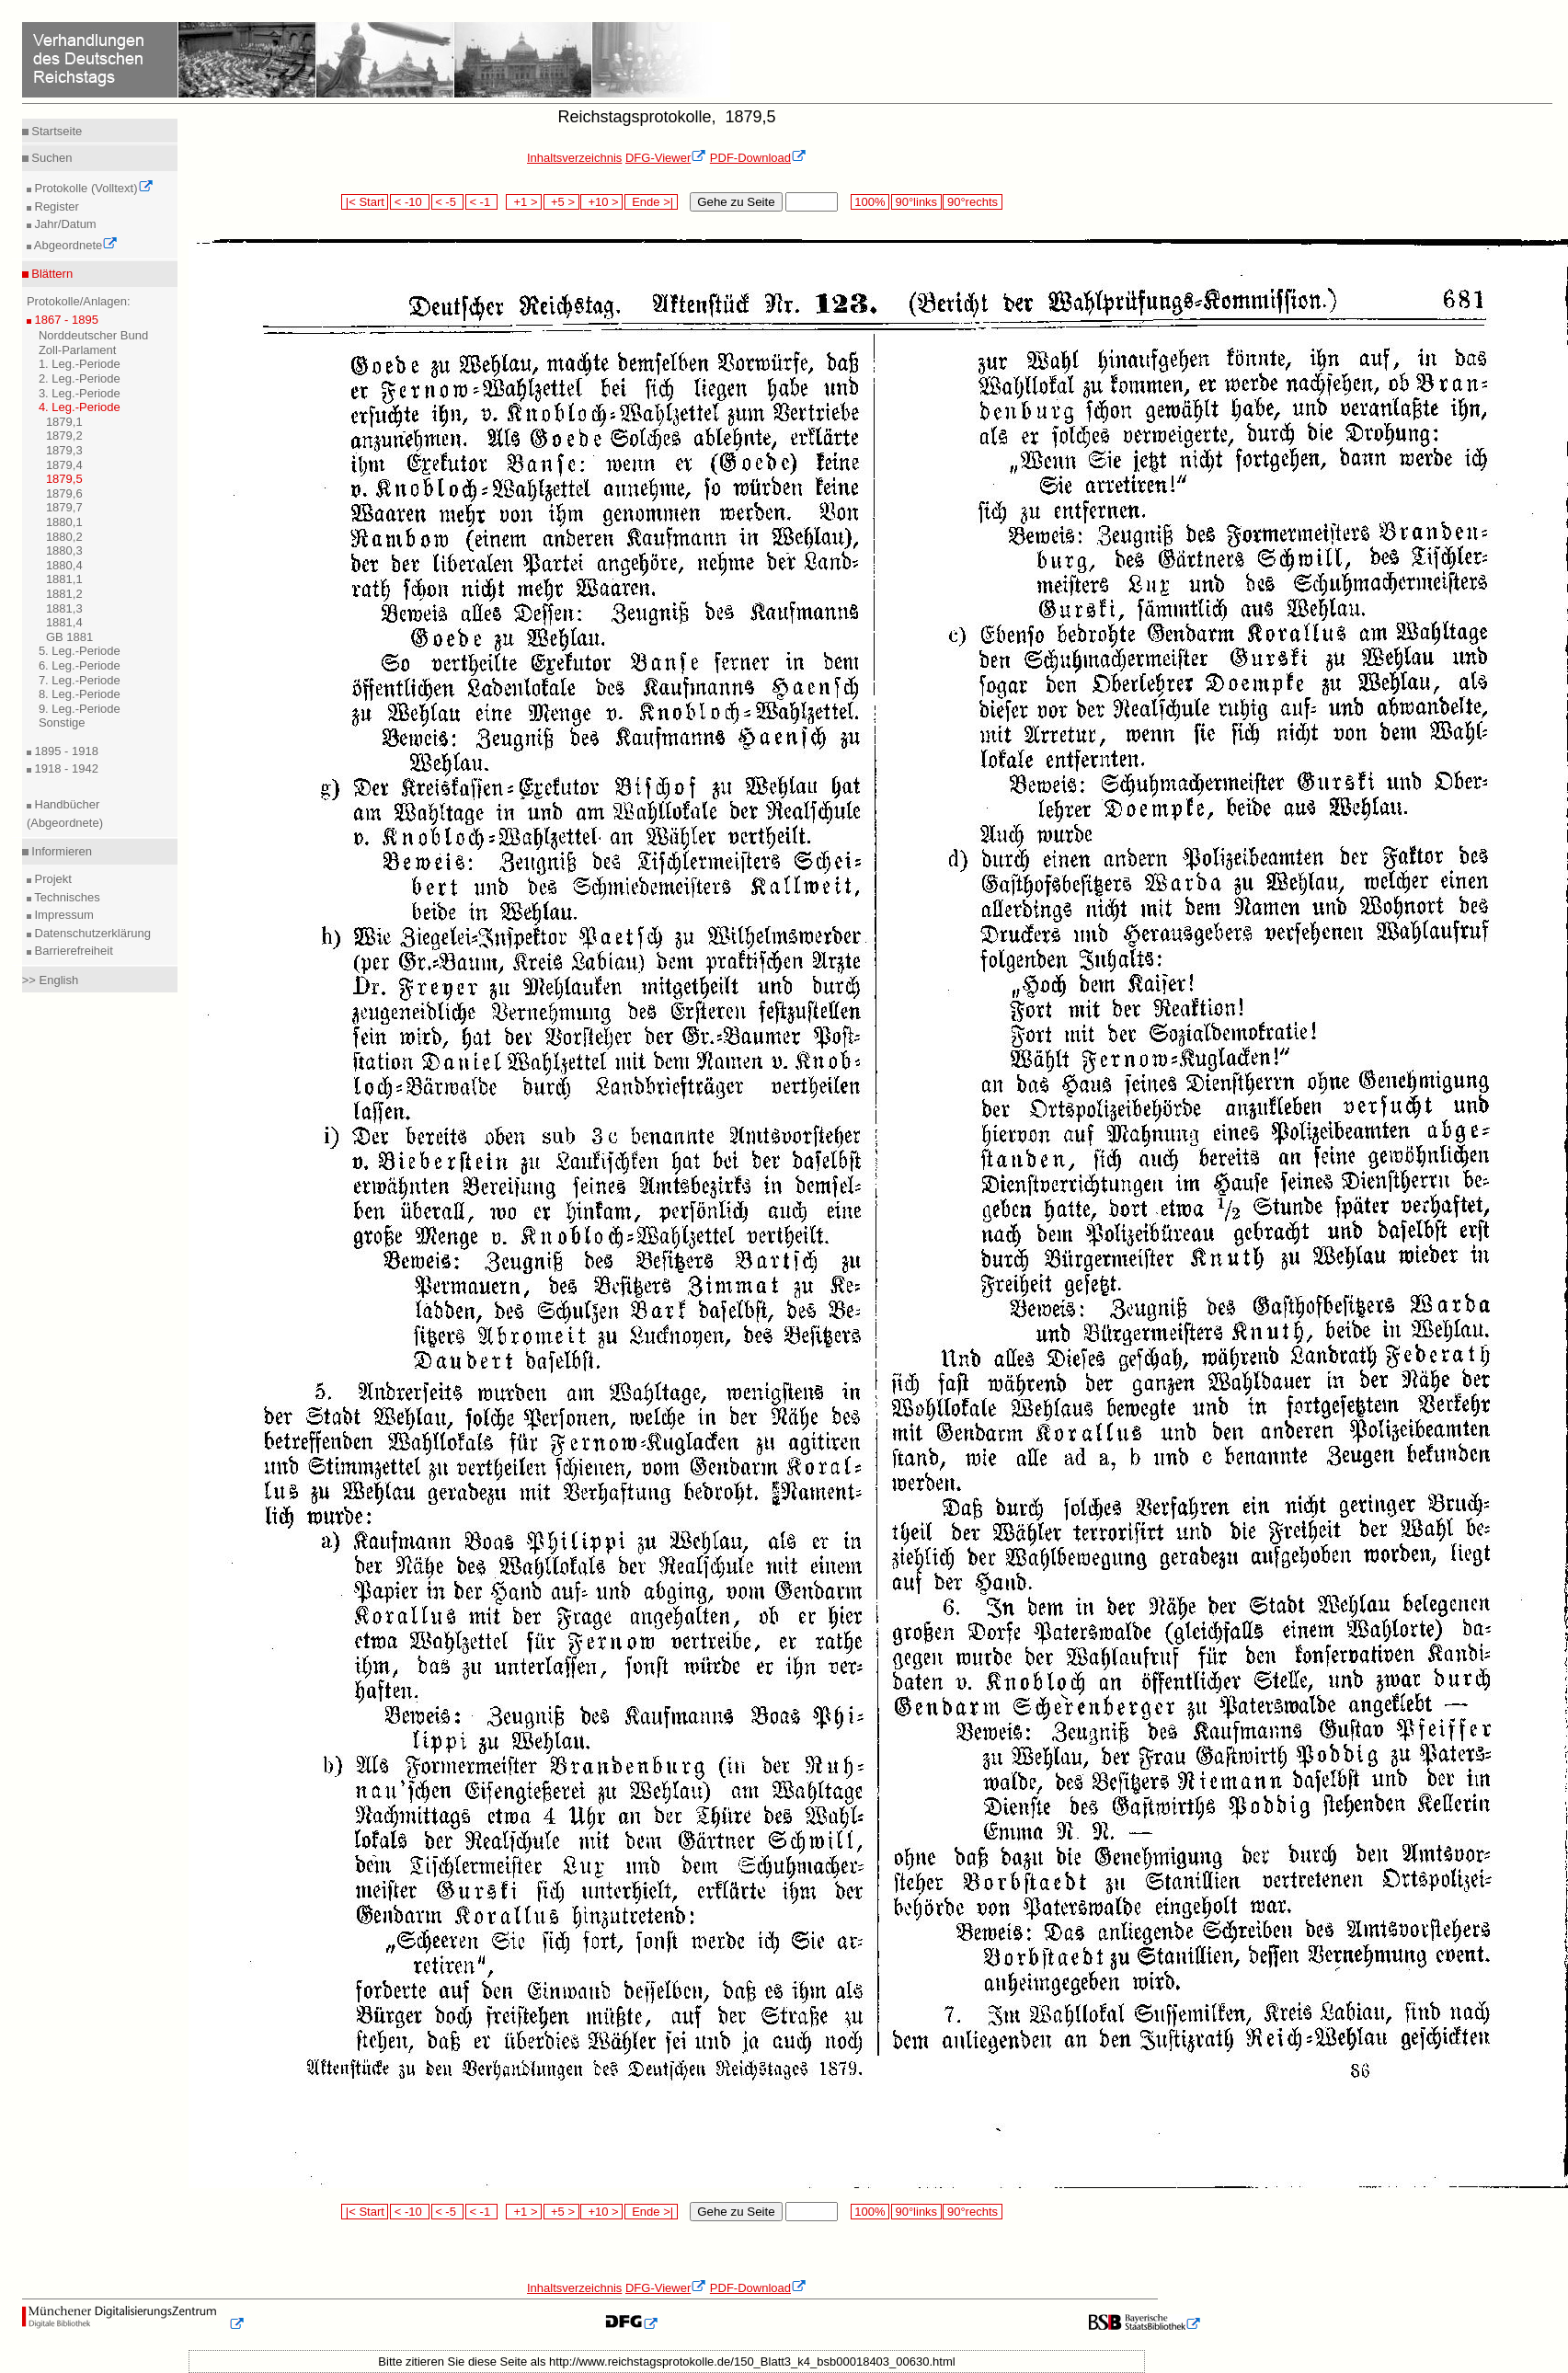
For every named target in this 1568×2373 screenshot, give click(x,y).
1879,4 (64, 465)
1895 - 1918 (64, 751)
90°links (916, 202)
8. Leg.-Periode (79, 694)
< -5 (448, 202)
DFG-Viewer (665, 158)
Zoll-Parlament (78, 350)
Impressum (62, 915)
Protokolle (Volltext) (92, 188)
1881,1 (64, 579)
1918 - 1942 (64, 768)
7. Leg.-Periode (79, 680)
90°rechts (972, 202)
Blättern (51, 274)
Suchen (51, 158)
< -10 (410, 202)
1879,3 (64, 450)
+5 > (561, 202)
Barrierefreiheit (72, 950)
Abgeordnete (74, 245)
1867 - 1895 (64, 320)
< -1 (482, 202)
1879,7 (64, 507)
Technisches (65, 897)
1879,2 (64, 435)
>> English (50, 980)
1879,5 (64, 479)
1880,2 (64, 537)
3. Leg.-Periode (79, 393)
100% (870, 202)
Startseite (56, 131)
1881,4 (64, 622)
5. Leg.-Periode (79, 651)
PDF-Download (758, 158)
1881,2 (64, 594)
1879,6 (64, 493)
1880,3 (64, 550)
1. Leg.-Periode (79, 364)
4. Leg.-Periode (79, 407)
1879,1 (64, 422)
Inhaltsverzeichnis (574, 158)
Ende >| (651, 202)
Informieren (60, 851)
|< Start (364, 202)
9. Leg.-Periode (79, 709)
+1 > (524, 202)
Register (55, 206)
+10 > (601, 202)
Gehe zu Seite (735, 202)
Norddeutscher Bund (93, 335)
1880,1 (64, 522)
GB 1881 (69, 637)
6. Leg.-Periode (79, 665)
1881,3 (64, 608)
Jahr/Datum (64, 224)
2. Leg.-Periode (79, 378)
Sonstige (62, 722)
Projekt (51, 879)
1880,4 (64, 565)
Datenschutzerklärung (91, 933)
